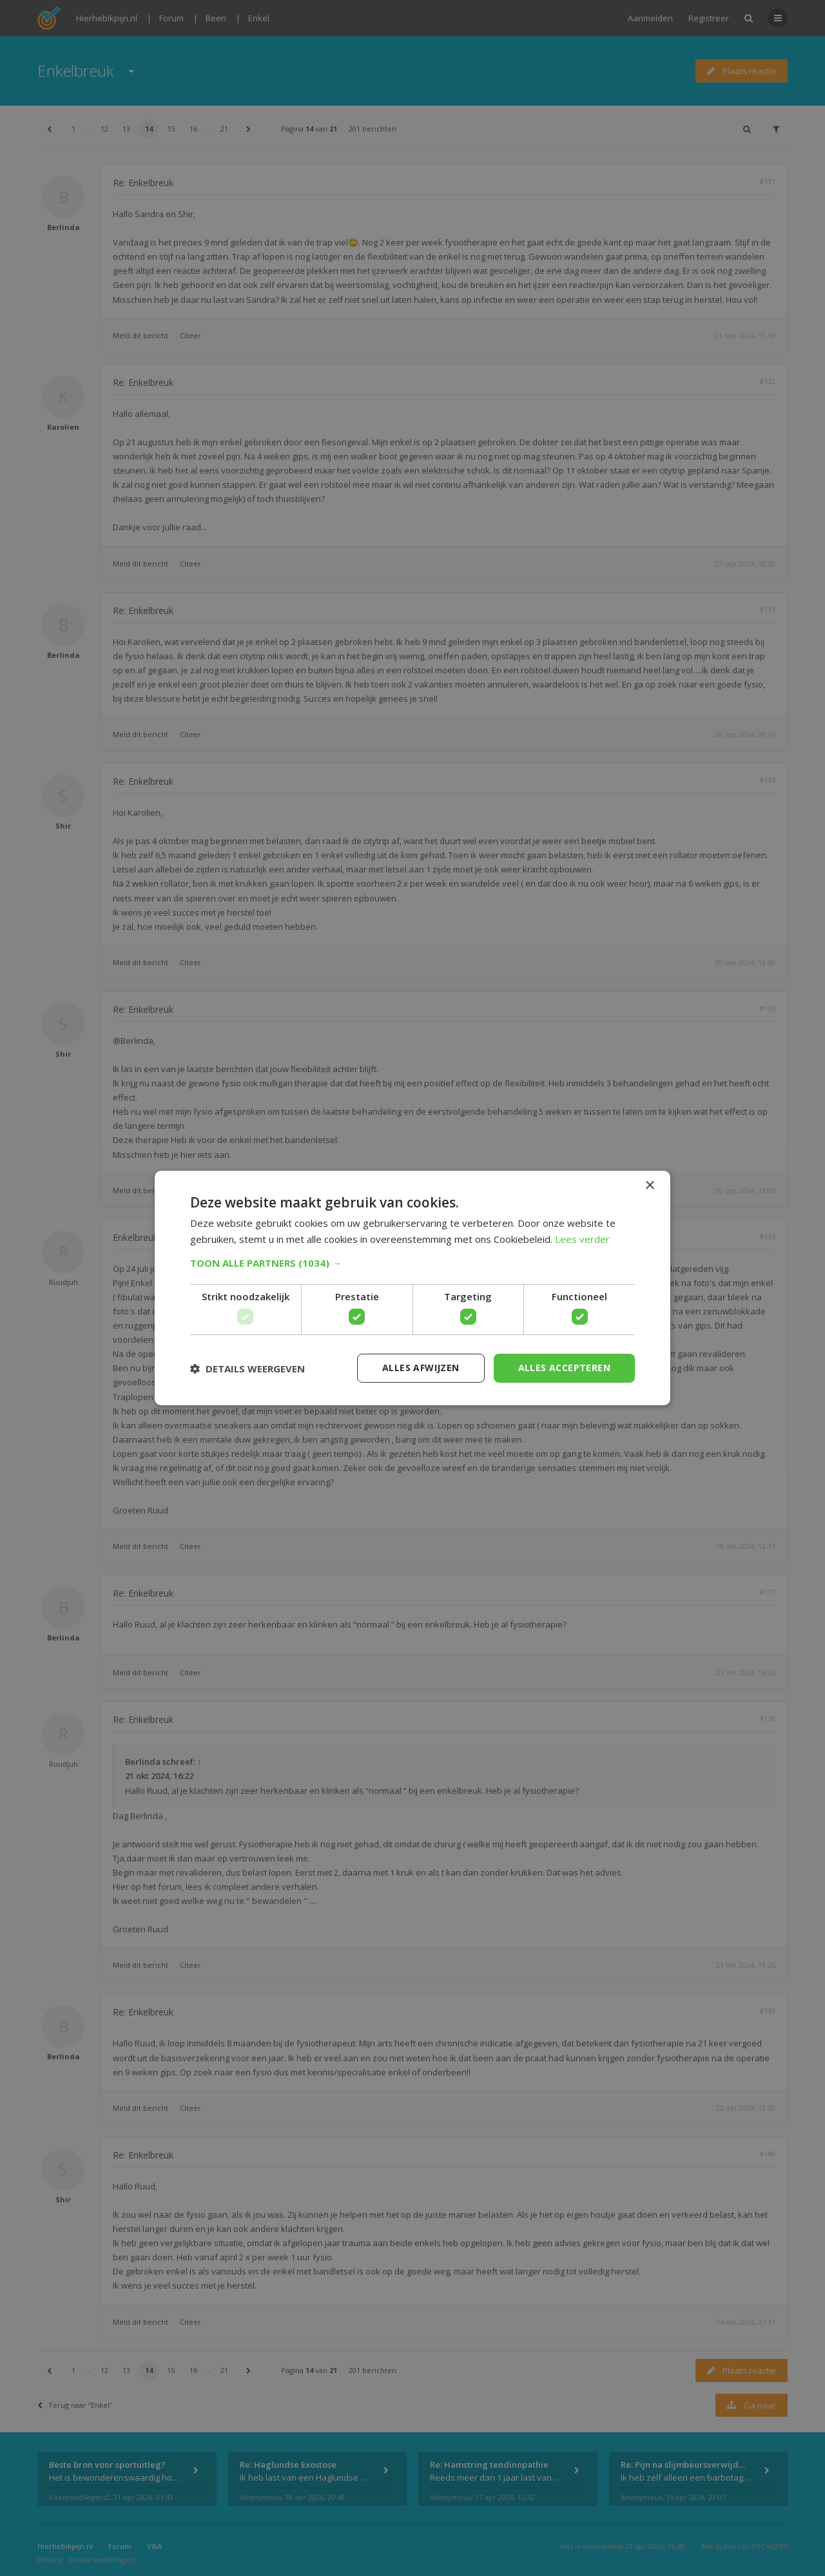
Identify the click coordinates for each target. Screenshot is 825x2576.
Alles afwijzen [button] (421, 1367)
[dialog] (412, 1288)
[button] (412, 1263)
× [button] (649, 1186)
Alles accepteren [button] (564, 1367)
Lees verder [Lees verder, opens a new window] (582, 1239)
